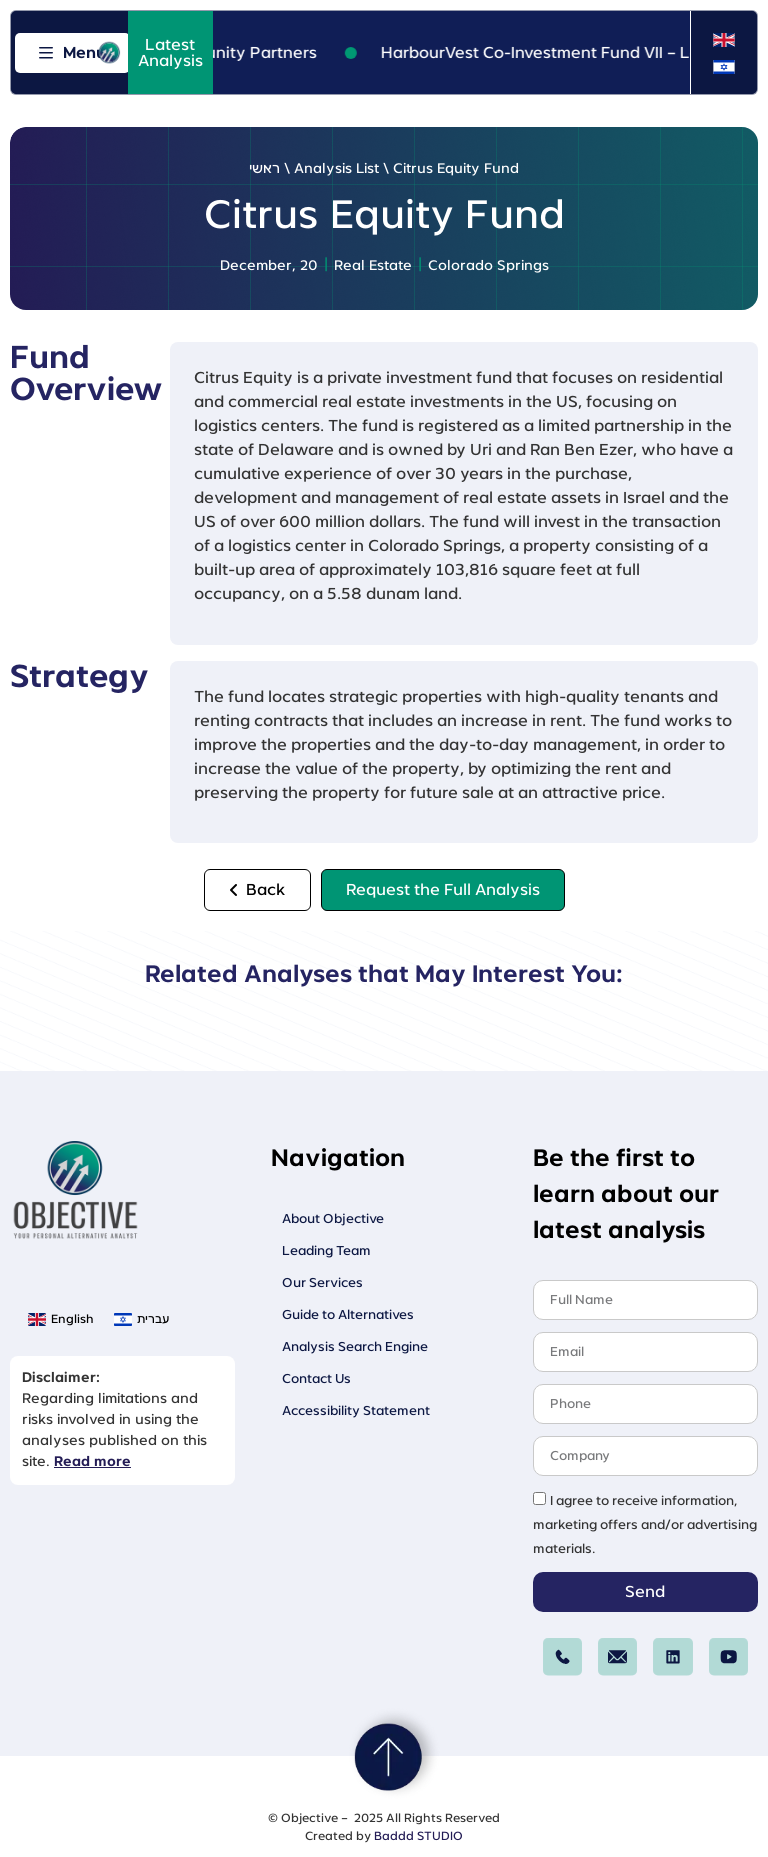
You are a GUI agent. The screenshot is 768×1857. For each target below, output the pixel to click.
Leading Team (326, 1250)
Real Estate (373, 266)
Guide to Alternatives (348, 1314)
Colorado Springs (488, 266)
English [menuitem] (72, 1319)
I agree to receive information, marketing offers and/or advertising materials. (645, 1525)
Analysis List (336, 169)
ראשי (264, 169)
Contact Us (316, 1378)
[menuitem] (724, 40)
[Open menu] (72, 53)
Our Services (322, 1282)
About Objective (333, 1218)
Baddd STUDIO (418, 1836)
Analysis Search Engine (355, 1346)
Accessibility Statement (356, 1410)
